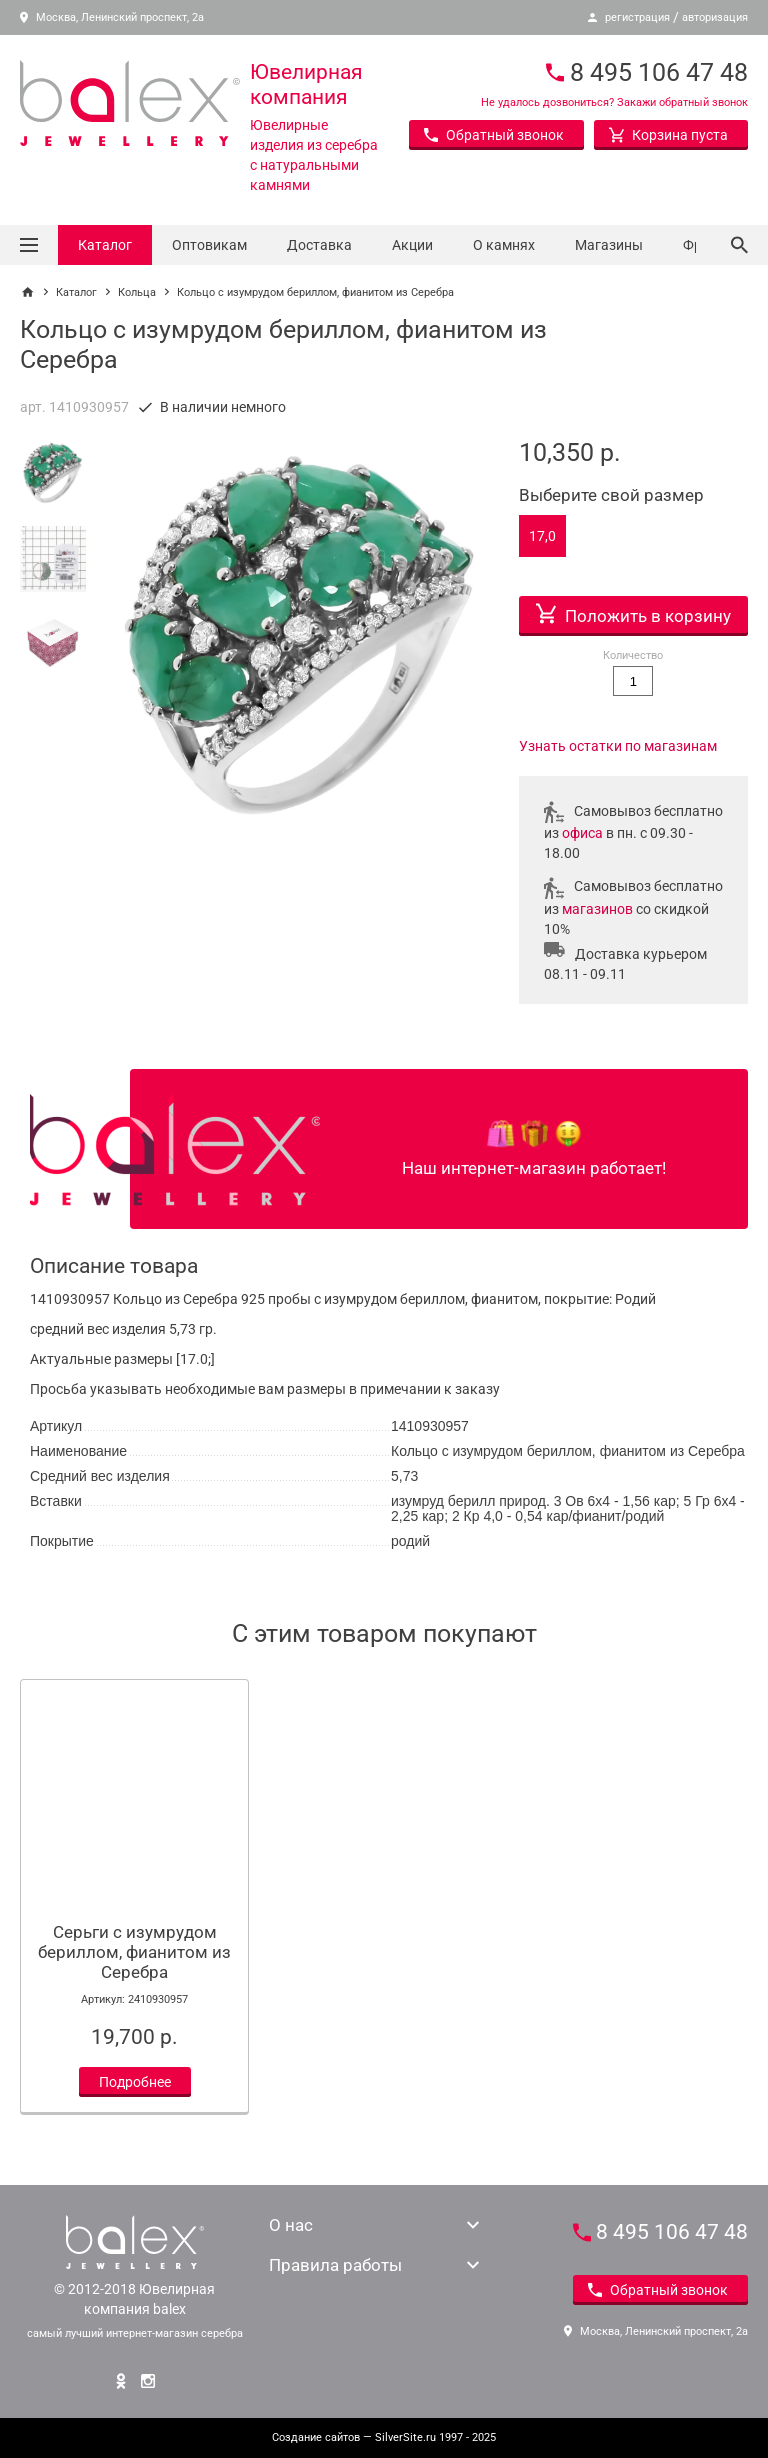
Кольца (137, 292)
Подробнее (135, 2082)
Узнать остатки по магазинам (618, 746)
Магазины (609, 245)
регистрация (637, 17)
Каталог (105, 245)
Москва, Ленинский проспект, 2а (112, 17)
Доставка (319, 245)
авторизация (715, 17)
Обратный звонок (494, 135)
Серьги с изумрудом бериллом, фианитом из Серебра (134, 1952)
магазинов (597, 909)
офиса (582, 833)
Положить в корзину (633, 611)
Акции (412, 245)
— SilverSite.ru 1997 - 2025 (384, 2437)
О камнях (504, 245)
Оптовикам (209, 245)
